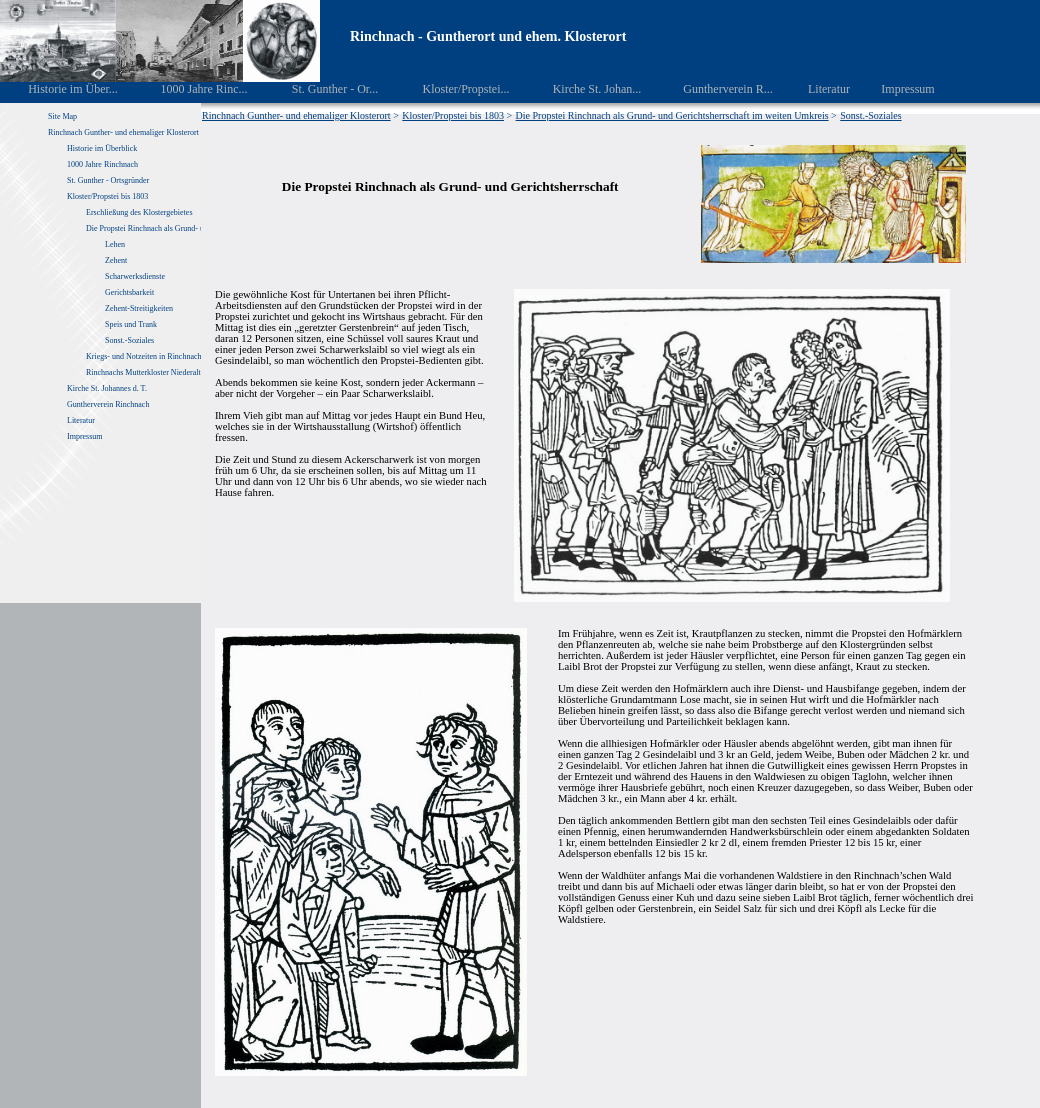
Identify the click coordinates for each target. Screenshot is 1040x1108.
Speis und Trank (131, 324)
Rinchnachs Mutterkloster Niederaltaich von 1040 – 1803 (178, 372)
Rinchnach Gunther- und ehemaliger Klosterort (123, 132)
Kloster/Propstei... (452, 89)
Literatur (818, 89)
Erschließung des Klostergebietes (139, 212)
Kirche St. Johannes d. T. (108, 388)
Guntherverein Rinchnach (108, 404)
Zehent (116, 260)
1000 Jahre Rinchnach (102, 164)
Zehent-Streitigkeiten (139, 308)
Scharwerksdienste (135, 276)
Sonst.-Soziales (129, 340)
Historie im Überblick (102, 148)
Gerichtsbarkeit (129, 292)
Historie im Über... (59, 89)
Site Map (62, 116)
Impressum (896, 89)
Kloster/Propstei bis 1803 (107, 196)
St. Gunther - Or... (320, 89)
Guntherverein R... (714, 89)
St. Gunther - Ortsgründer (108, 180)
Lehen (115, 244)
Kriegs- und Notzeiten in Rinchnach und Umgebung (169, 356)
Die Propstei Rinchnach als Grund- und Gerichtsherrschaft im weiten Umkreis (672, 115)
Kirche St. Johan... (583, 89)
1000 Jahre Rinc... (189, 89)
